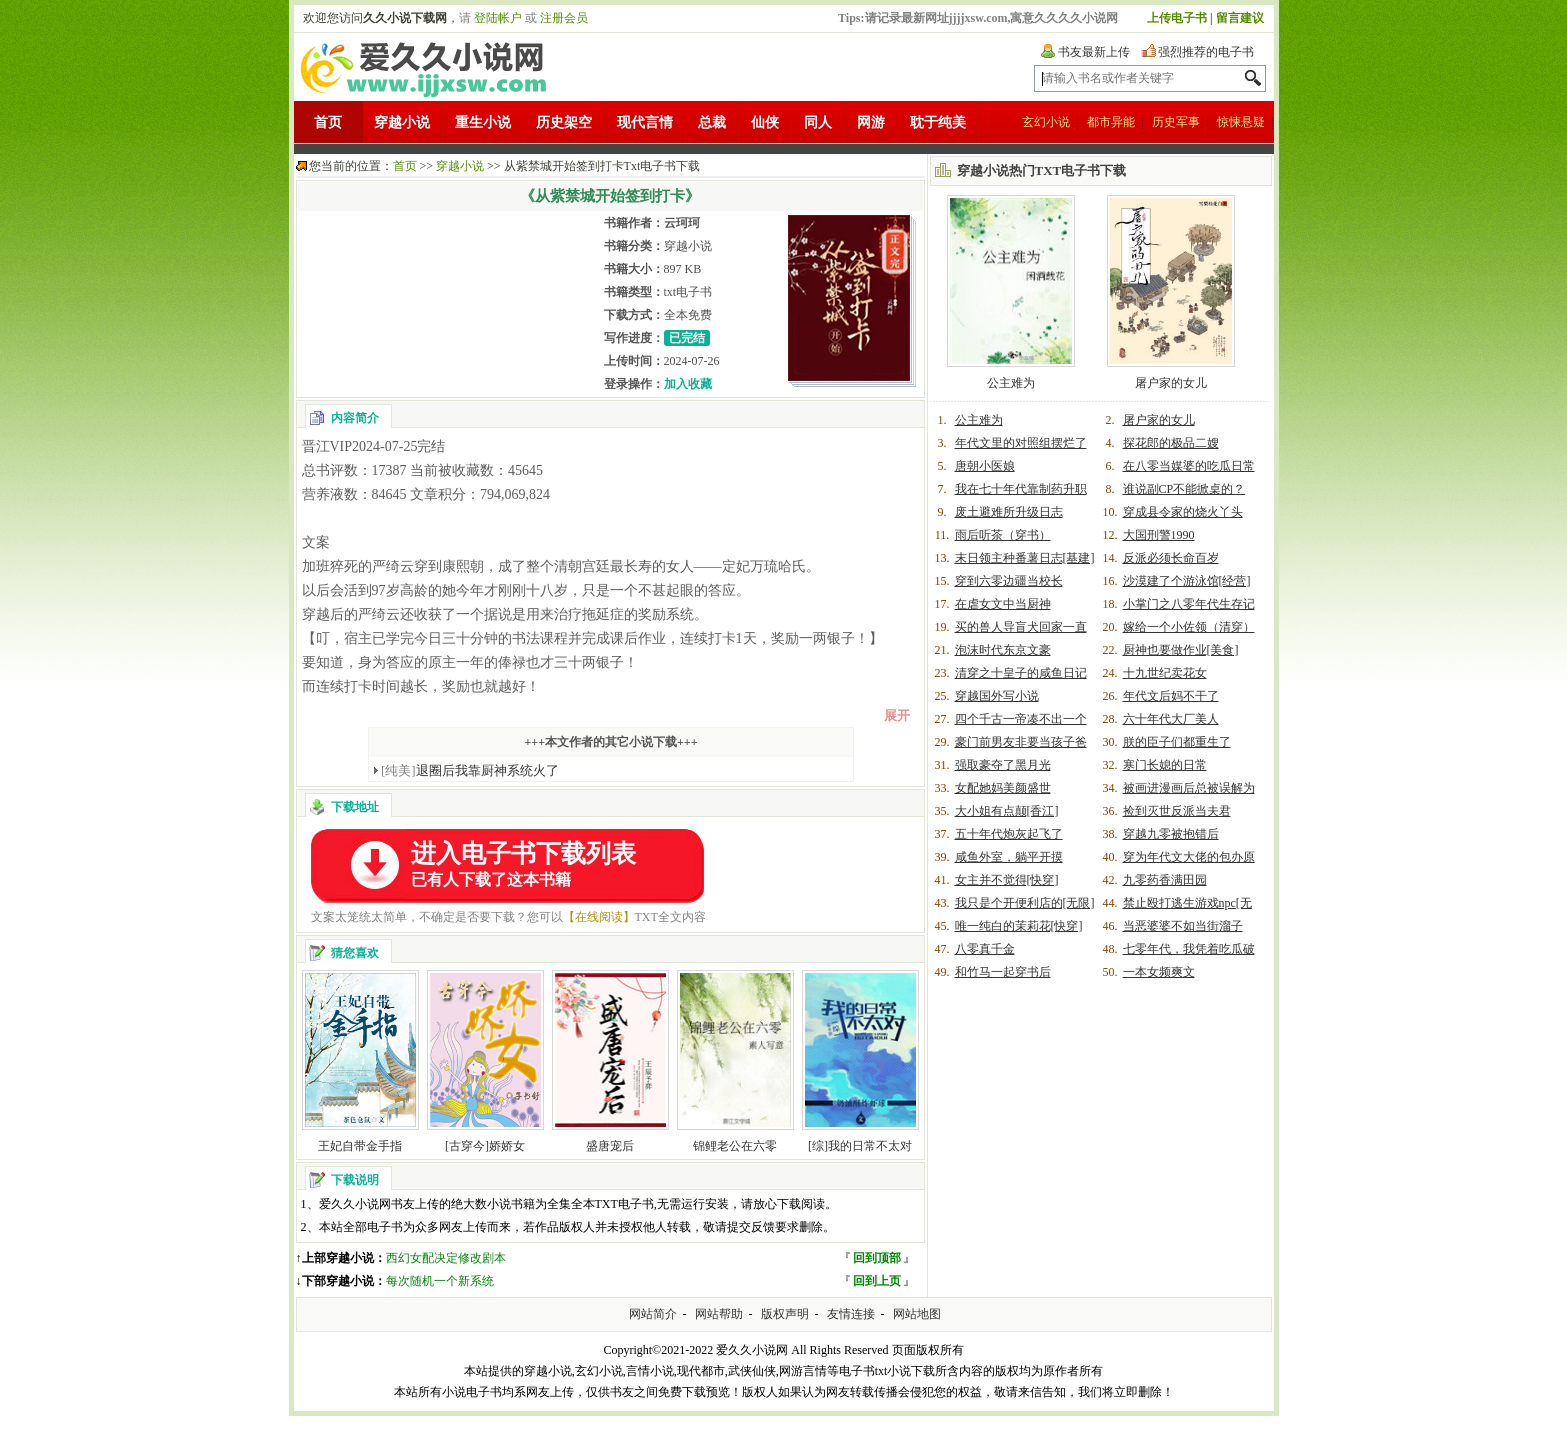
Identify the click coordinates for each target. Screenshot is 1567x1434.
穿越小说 (402, 122)
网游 (871, 122)
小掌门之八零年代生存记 (1189, 604)
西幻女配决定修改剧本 (446, 1258)
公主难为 (1011, 383)
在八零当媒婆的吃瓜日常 (1189, 466)
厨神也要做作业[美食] (1181, 650)
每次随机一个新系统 (440, 1281)
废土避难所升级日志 (1009, 512)
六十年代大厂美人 (1171, 719)
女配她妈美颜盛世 (1003, 788)
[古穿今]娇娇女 (485, 1146)
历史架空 (564, 122)
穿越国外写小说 (997, 696)
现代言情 (645, 122)
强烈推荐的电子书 (1206, 52)
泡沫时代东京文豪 (1003, 650)
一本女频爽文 (1159, 972)
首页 (328, 122)
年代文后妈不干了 (1171, 696)
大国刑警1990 (1159, 535)
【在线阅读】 (599, 917)
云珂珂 (682, 223)
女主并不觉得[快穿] (1007, 880)
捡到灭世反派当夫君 (1177, 811)
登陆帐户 (498, 18)
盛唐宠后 (610, 1146)
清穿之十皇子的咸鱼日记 (1021, 673)
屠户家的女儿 (1171, 383)
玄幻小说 (1046, 122)
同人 (818, 122)
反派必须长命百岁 (1171, 558)
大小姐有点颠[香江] (1007, 811)
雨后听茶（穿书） (1003, 535)
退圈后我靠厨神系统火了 (470, 770)
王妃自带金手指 (360, 1146)
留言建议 (1240, 18)
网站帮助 (719, 1314)
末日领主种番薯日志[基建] (1025, 558)
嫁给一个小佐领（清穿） (1189, 627)
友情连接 (851, 1314)
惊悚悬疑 (1241, 122)
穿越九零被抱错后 (1171, 834)
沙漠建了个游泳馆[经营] (1187, 581)
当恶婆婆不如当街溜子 (1183, 926)
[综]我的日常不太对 (860, 1146)
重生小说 (483, 122)
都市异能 (1111, 122)
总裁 (712, 122)
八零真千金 (985, 949)
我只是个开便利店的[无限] (1025, 903)
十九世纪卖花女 (1165, 673)
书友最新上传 (1094, 52)
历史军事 (1176, 122)
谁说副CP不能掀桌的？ (1184, 489)
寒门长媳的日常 (1165, 765)
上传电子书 (1177, 18)
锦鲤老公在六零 (735, 1146)
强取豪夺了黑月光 (1003, 765)
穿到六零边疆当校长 (1009, 581)
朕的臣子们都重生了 (1177, 742)
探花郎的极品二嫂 (1171, 443)
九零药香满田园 (1165, 880)
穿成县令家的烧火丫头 (1183, 512)
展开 (897, 715)
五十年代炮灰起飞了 (1009, 834)
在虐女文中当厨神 (1003, 604)
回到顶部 (877, 1258)
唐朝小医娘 (985, 466)
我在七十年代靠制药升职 (1021, 489)
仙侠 (765, 122)
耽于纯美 (938, 122)
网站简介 (653, 1314)
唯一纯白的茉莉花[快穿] (1019, 926)
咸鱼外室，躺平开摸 (1009, 857)
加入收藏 (688, 384)
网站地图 (917, 1314)
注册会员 (564, 18)
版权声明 (785, 1314)
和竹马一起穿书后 (1003, 972)
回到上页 (877, 1281)
